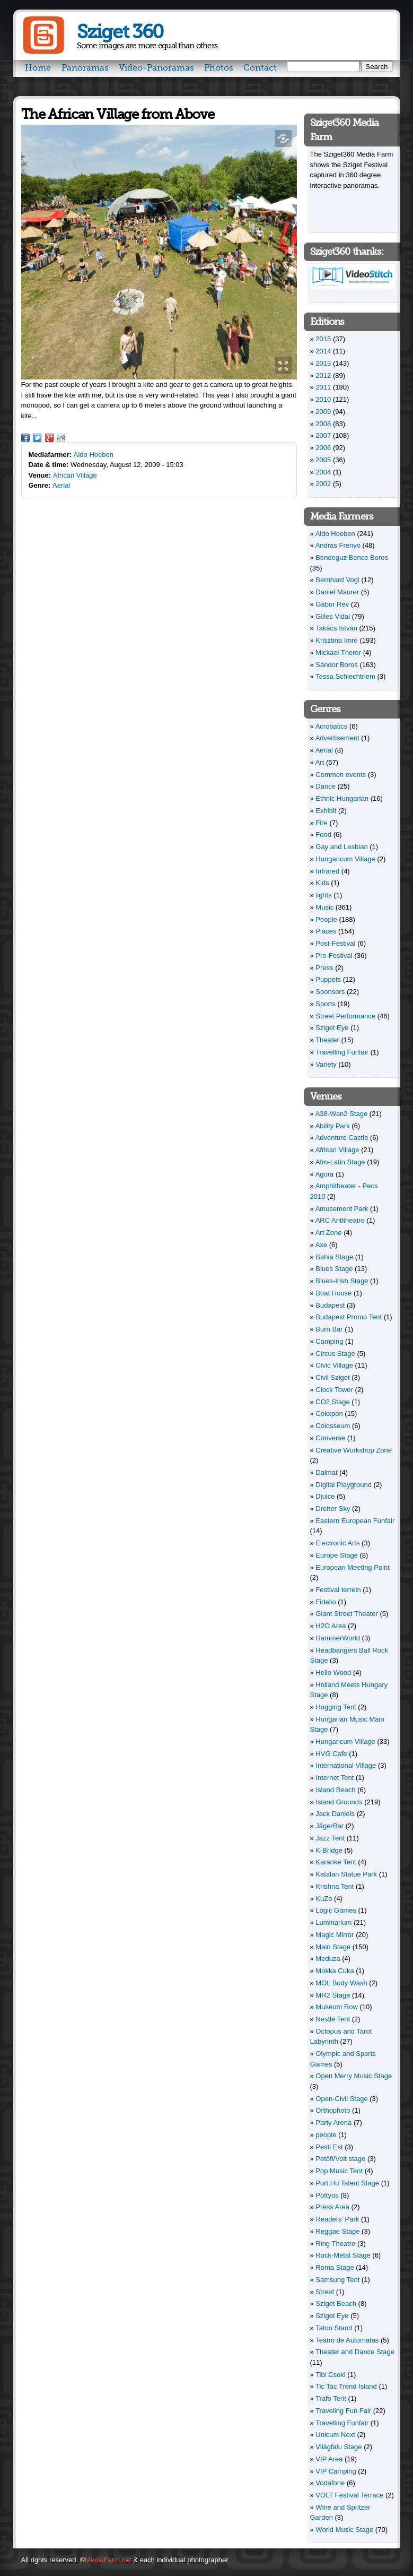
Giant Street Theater (346, 1614)
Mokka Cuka (334, 1971)
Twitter (37, 438)
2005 (323, 460)
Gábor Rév (332, 604)
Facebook (25, 438)
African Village (75, 475)
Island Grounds (338, 1802)
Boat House (333, 1293)
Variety (326, 1064)
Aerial (61, 485)
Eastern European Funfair (354, 1521)
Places (325, 931)
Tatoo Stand (333, 2328)
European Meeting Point (352, 1567)
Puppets (328, 979)
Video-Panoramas (156, 68)
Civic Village (334, 1365)
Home (38, 68)
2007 (323, 435)
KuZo (323, 1899)
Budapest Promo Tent (348, 1317)
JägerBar (329, 1826)
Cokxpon (328, 1413)
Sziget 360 (120, 32)
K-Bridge (328, 1850)
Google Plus (49, 438)
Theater (327, 1040)
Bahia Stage (334, 1257)
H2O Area (330, 1626)
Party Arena (333, 2123)
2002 (323, 484)
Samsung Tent (337, 2280)
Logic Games (335, 1910)
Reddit (61, 438)
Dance (325, 786)
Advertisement (337, 738)
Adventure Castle (341, 1138)
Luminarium (333, 1922)
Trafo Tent (330, 2398)
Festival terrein (338, 1590)
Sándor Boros (336, 665)
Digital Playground (343, 1485)
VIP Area (328, 2459)
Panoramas (85, 68)
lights (323, 895)
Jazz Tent (330, 1838)
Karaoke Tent (335, 1862)
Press (324, 968)
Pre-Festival (333, 955)
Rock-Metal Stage (342, 2255)
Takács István (336, 628)
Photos (218, 68)
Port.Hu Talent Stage (347, 2183)
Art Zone (328, 1233)
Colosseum (332, 1426)
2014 (323, 351)
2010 (323, 399)
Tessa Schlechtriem (345, 676)
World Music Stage (344, 2530)
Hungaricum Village (345, 859)
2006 (323, 448)
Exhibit (325, 811)
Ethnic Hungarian (341, 798)
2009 (323, 412)
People (326, 919)
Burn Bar (328, 1329)
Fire (321, 823)
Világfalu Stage (338, 2447)
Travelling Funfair (341, 1052)
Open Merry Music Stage (353, 2076)
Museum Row (336, 2007)
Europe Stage (336, 1555)
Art (319, 762)
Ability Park (332, 1126)
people (325, 2135)
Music (324, 907)
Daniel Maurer (337, 592)
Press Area (332, 2207)
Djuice (325, 1496)
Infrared (327, 871)
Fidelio (325, 1602)
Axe (321, 1245)
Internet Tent (334, 1778)
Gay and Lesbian (341, 847)
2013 (323, 363)
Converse (330, 1438)
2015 (323, 339)
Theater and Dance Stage (354, 2352)
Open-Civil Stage (341, 2099)
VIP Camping (335, 2471)
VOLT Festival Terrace (349, 2495)
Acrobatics (331, 726)
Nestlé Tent (332, 2019)
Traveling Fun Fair (343, 2411)
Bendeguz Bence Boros (351, 557)
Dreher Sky (332, 1508)
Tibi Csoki (330, 2375)
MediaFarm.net (108, 2560)
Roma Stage (334, 2267)
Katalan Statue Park (346, 1874)
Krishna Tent (334, 1886)
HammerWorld (337, 1638)
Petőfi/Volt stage (340, 2159)
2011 (323, 387)
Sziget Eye (331, 1028)
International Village (345, 1765)
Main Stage (332, 1947)
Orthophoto (332, 2110)
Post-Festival (335, 943)
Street (324, 2292)
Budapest (330, 1305)
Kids (322, 883)
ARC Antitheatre (340, 1220)
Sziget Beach (335, 2303)
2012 (323, 375)
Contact (260, 68)
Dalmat (326, 1472)
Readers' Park (337, 2219)
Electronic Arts (337, 1543)
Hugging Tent (335, 1707)
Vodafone (330, 2483)
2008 (323, 424)
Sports (325, 1004)
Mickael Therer (338, 652)
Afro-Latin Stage (340, 1162)
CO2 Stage (332, 1402)
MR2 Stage (332, 1995)
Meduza (327, 1959)
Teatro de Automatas (347, 2340)
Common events (340, 775)
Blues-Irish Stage (341, 1281)
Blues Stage (334, 1269)
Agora (324, 1174)
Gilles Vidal (332, 616)
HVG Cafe (331, 1754)
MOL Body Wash (341, 1983)
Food (323, 835)
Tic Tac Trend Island (346, 2386)
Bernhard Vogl (337, 580)
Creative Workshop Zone (353, 1450)
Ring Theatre (335, 2243)
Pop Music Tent (339, 2171)
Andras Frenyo (338, 545)
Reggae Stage (337, 2231)
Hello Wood (333, 1672)
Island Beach (335, 1790)
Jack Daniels (335, 1814)
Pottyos (326, 2195)
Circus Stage (335, 1354)
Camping (329, 1341)
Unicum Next (335, 2435)
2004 (323, 472)
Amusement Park (341, 1209)
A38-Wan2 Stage (341, 1114)
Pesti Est (328, 2147)
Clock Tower (334, 1390)
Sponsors (330, 992)
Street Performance (345, 1016)
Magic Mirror (334, 1935)
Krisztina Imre (336, 640)
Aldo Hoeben (93, 455)
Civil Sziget (332, 1377)
